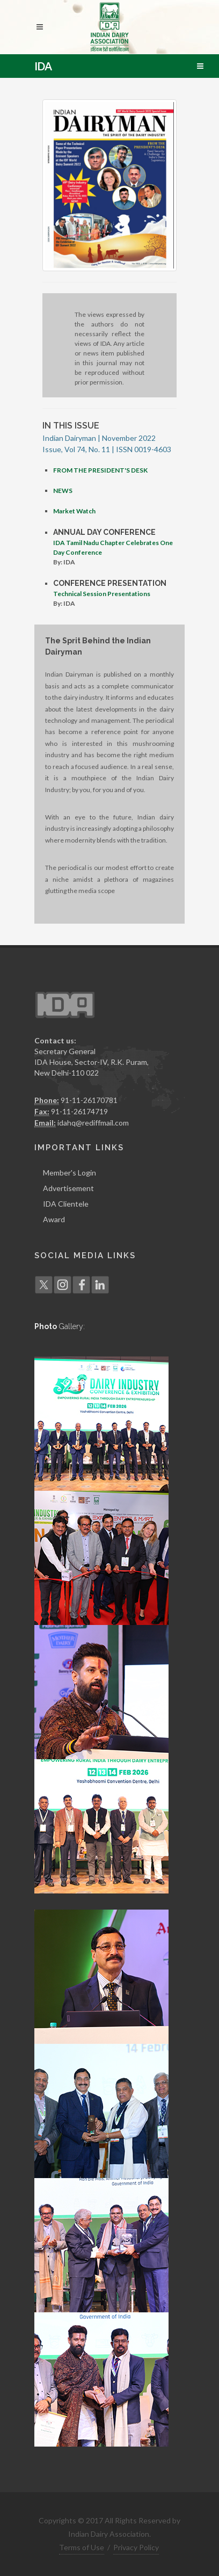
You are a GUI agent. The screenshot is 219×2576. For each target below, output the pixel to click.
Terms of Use (81, 2547)
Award (54, 1219)
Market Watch (74, 511)
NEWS (62, 491)
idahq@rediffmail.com (93, 1122)
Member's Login (69, 1172)
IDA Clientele (66, 1203)
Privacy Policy (136, 2547)
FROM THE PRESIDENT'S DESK (100, 470)
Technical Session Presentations (101, 594)
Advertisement (68, 1188)
